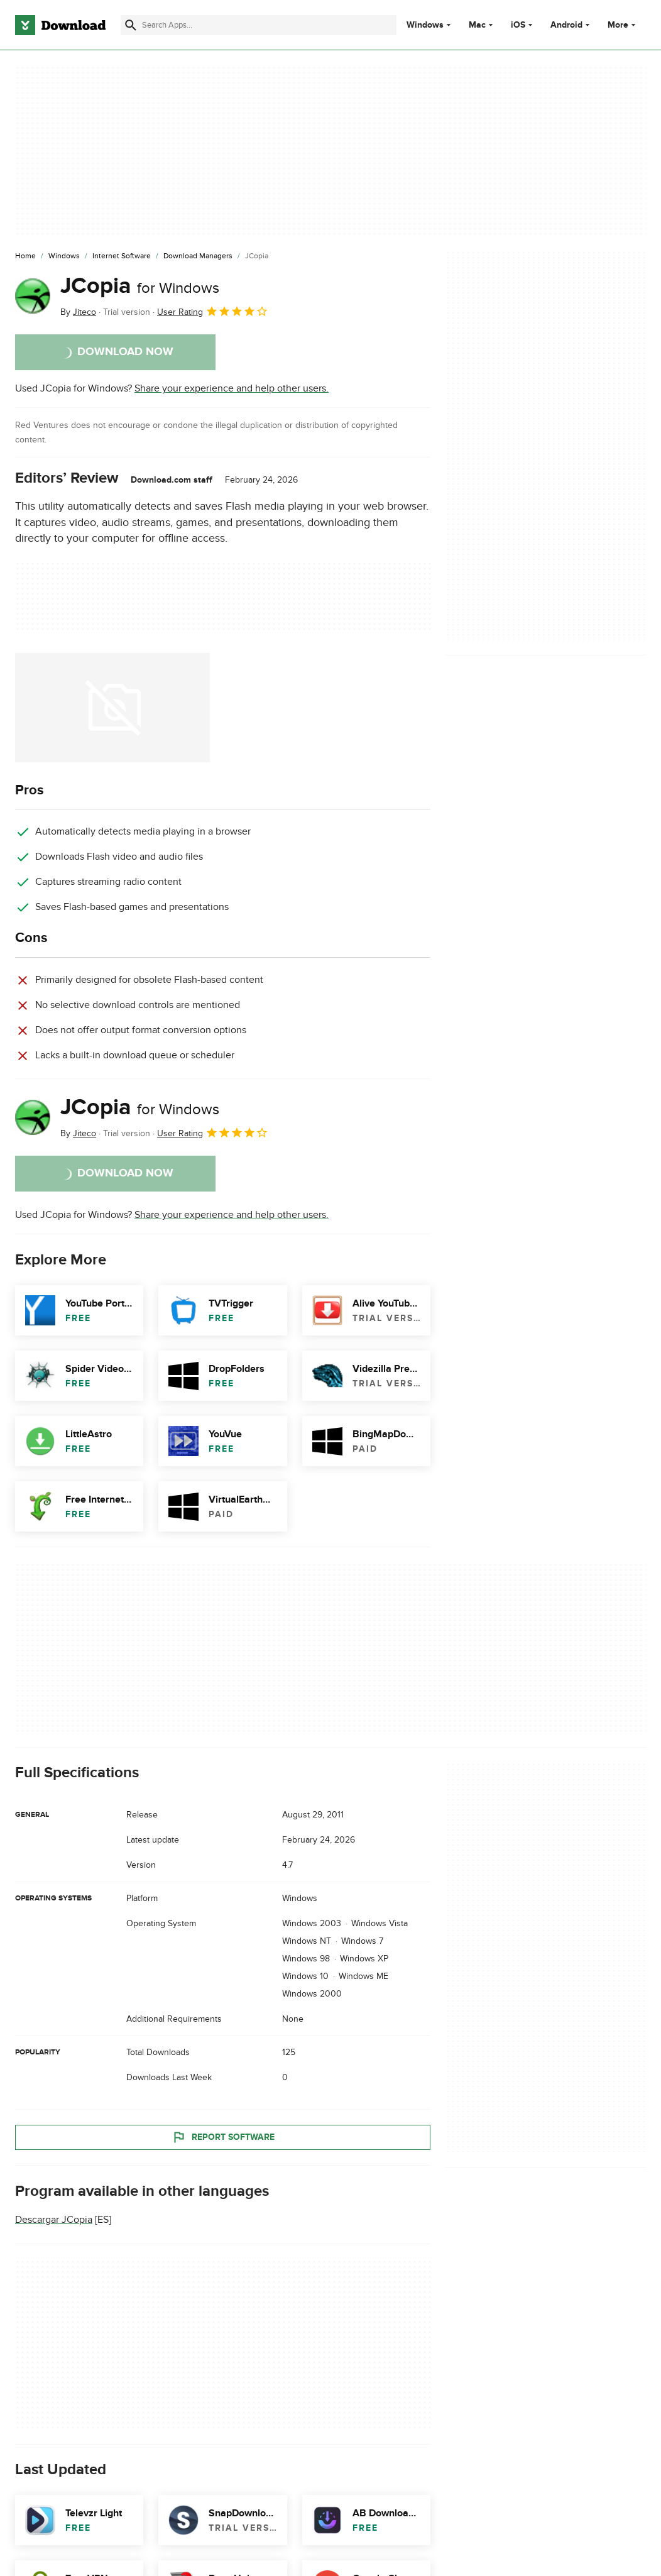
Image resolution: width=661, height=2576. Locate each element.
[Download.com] (60, 25)
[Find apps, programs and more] (258, 25)
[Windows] (64, 256)
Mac (477, 25)
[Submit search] (131, 25)
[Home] (25, 256)
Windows (425, 25)
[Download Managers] (197, 256)
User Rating (212, 311)
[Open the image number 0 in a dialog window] (112, 707)
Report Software (223, 2137)
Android (566, 25)
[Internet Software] (121, 256)
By (78, 312)
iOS (518, 25)
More (623, 24)
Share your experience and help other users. (231, 388)
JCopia (139, 286)
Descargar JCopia (53, 2219)
